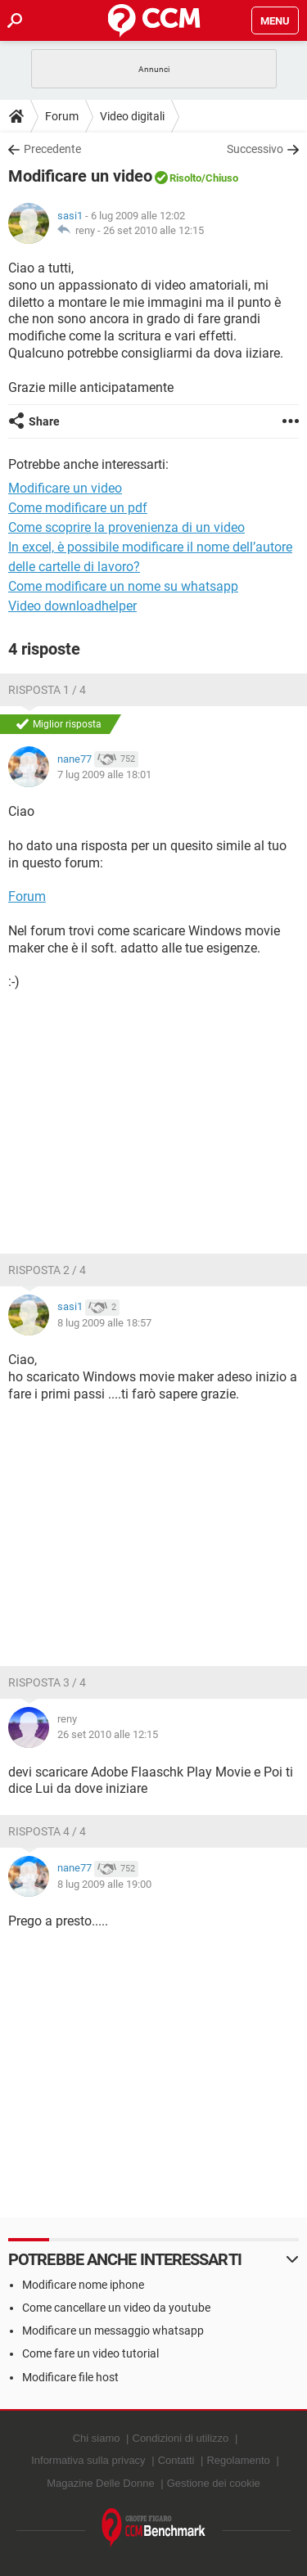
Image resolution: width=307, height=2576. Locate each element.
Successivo (255, 148)
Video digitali (132, 116)
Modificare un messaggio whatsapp (113, 2330)
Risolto (185, 178)
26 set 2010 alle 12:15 (153, 230)
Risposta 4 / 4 (47, 1831)
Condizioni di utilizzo (181, 2438)
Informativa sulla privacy (88, 2460)
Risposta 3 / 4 (47, 1682)
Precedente (52, 148)
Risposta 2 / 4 (47, 1270)
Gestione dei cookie (213, 2483)
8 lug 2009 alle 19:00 (104, 1884)
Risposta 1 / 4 (47, 689)
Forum (62, 116)
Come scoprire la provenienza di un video (126, 527)
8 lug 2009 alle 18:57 (104, 1323)
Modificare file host (70, 2377)
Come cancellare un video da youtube (116, 2307)
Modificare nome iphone (83, 2284)
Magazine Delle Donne (101, 2483)
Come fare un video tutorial (90, 2353)
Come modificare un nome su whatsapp (123, 586)
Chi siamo (96, 2438)
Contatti (176, 2460)
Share (44, 421)
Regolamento (237, 2460)
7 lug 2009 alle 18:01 (104, 774)
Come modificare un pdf (77, 508)
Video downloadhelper (72, 606)
